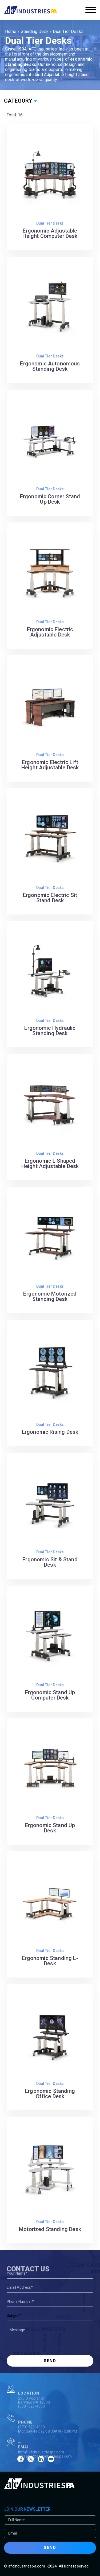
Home (11, 31)
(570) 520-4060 (31, 2418)
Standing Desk (35, 31)
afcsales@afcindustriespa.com (45, 2468)
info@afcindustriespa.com (41, 2464)
